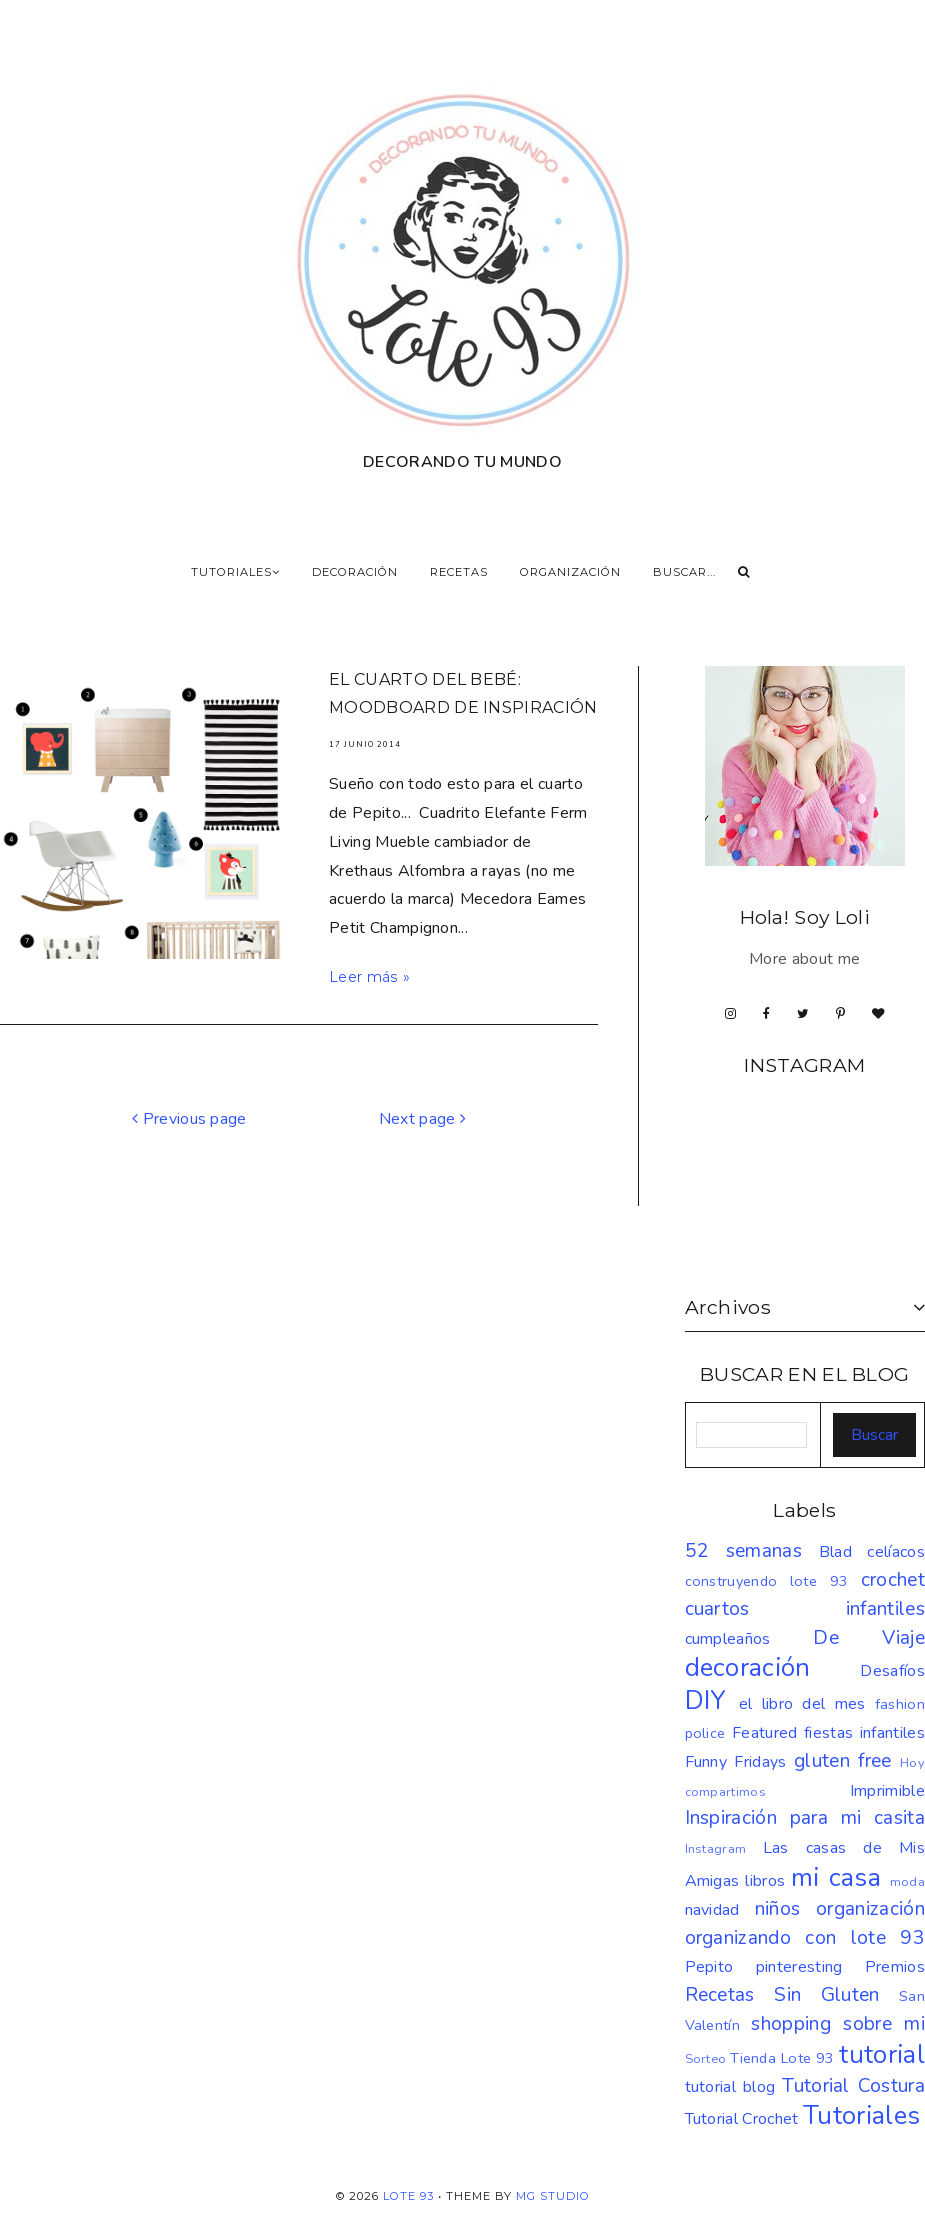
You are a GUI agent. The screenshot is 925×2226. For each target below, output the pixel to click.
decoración (748, 1667)
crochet (893, 1580)
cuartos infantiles (805, 1609)
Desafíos (892, 1671)
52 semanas (743, 1551)
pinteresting (799, 1967)
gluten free (843, 1761)
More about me (804, 959)
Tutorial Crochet (742, 2119)
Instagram (716, 1849)
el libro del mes (802, 1704)
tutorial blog (730, 2087)
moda (907, 1882)
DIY (706, 1700)
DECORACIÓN (355, 572)
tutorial (882, 2054)
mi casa (836, 1877)
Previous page (189, 1119)
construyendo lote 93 (767, 1581)
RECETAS (459, 572)
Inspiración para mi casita (805, 1818)
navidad (712, 1910)
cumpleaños (728, 1639)
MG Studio (553, 2196)
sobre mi (884, 2024)
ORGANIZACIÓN (570, 572)
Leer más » (369, 977)
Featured (765, 1733)
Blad (835, 1552)
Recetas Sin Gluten (782, 1995)
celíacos (896, 1552)
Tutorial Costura (853, 2086)
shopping (791, 2024)
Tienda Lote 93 (782, 2058)
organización (870, 1909)
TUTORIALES (235, 572)
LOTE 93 (408, 2196)
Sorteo (706, 2059)
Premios (895, 1967)
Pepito (709, 1967)
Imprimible (887, 1791)
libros (765, 1881)
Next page (423, 1119)
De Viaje (869, 1638)
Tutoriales (861, 2115)
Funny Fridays (736, 1762)
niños (778, 1909)
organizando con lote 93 (805, 1938)
